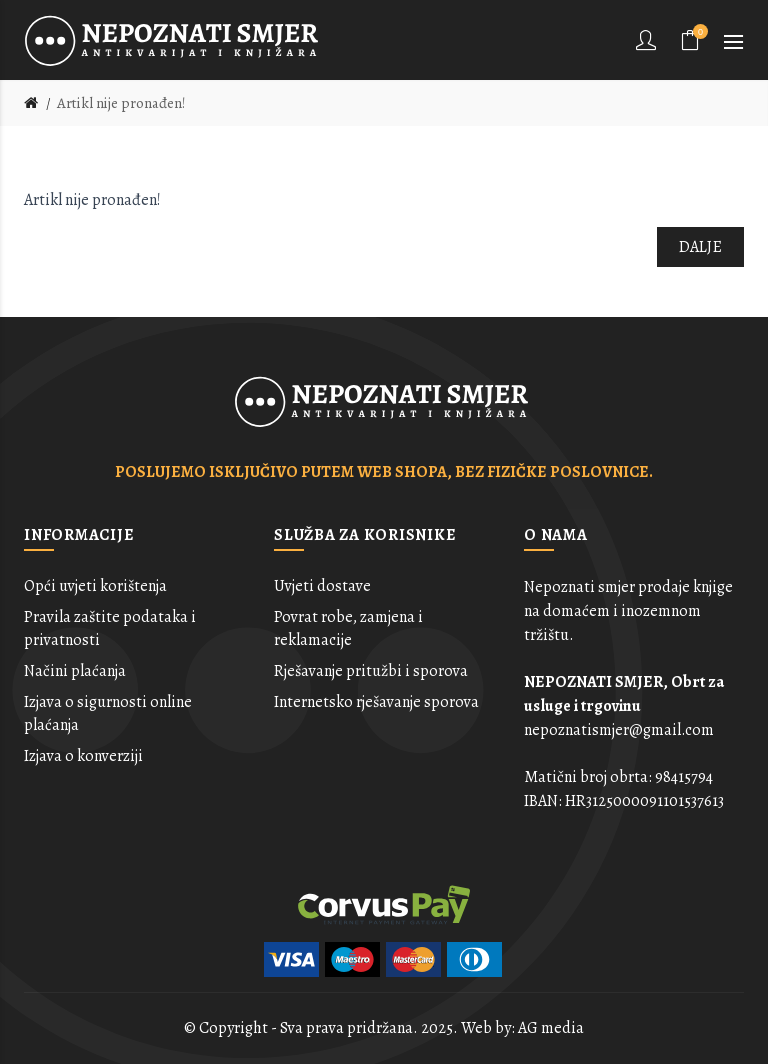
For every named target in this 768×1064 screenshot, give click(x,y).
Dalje (701, 247)
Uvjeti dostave (322, 586)
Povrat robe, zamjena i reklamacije (348, 628)
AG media (551, 1028)
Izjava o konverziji (83, 756)
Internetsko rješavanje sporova (376, 702)
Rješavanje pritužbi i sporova (371, 671)
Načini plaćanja (75, 671)
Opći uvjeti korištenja (95, 586)
